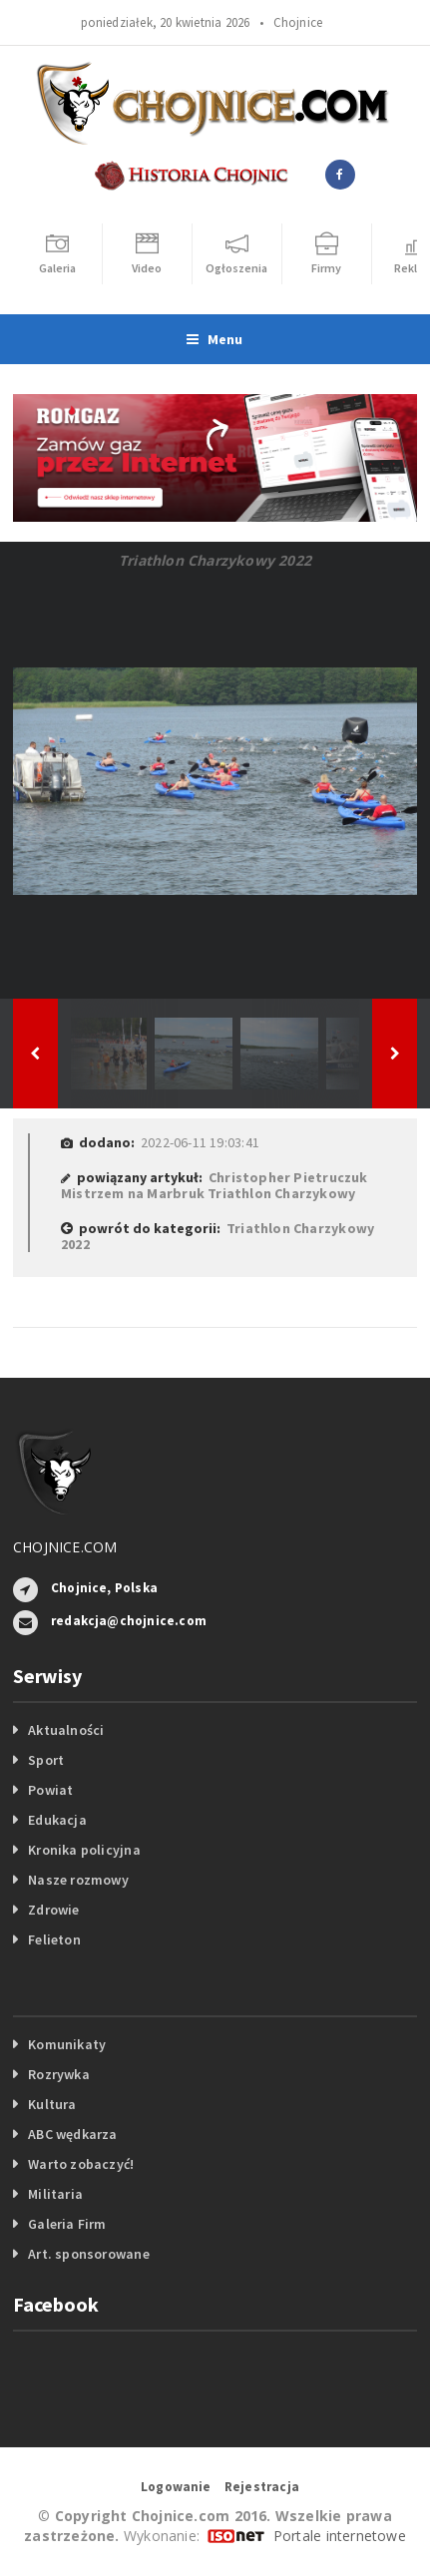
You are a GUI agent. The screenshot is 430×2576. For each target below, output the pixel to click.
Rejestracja (261, 2486)
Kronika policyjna (84, 1850)
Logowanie (176, 2486)
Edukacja (57, 1820)
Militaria (55, 2194)
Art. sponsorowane (89, 2254)
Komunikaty (67, 2044)
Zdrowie (53, 1910)
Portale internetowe (339, 2535)
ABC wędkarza (73, 2134)
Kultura (52, 2104)
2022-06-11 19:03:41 (200, 1142)
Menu (214, 339)
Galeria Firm (67, 2224)
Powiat (50, 1790)
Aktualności (66, 1730)
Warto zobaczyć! (81, 2164)
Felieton (54, 1939)
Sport (46, 1760)
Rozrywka (59, 2074)
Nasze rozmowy (78, 1880)
